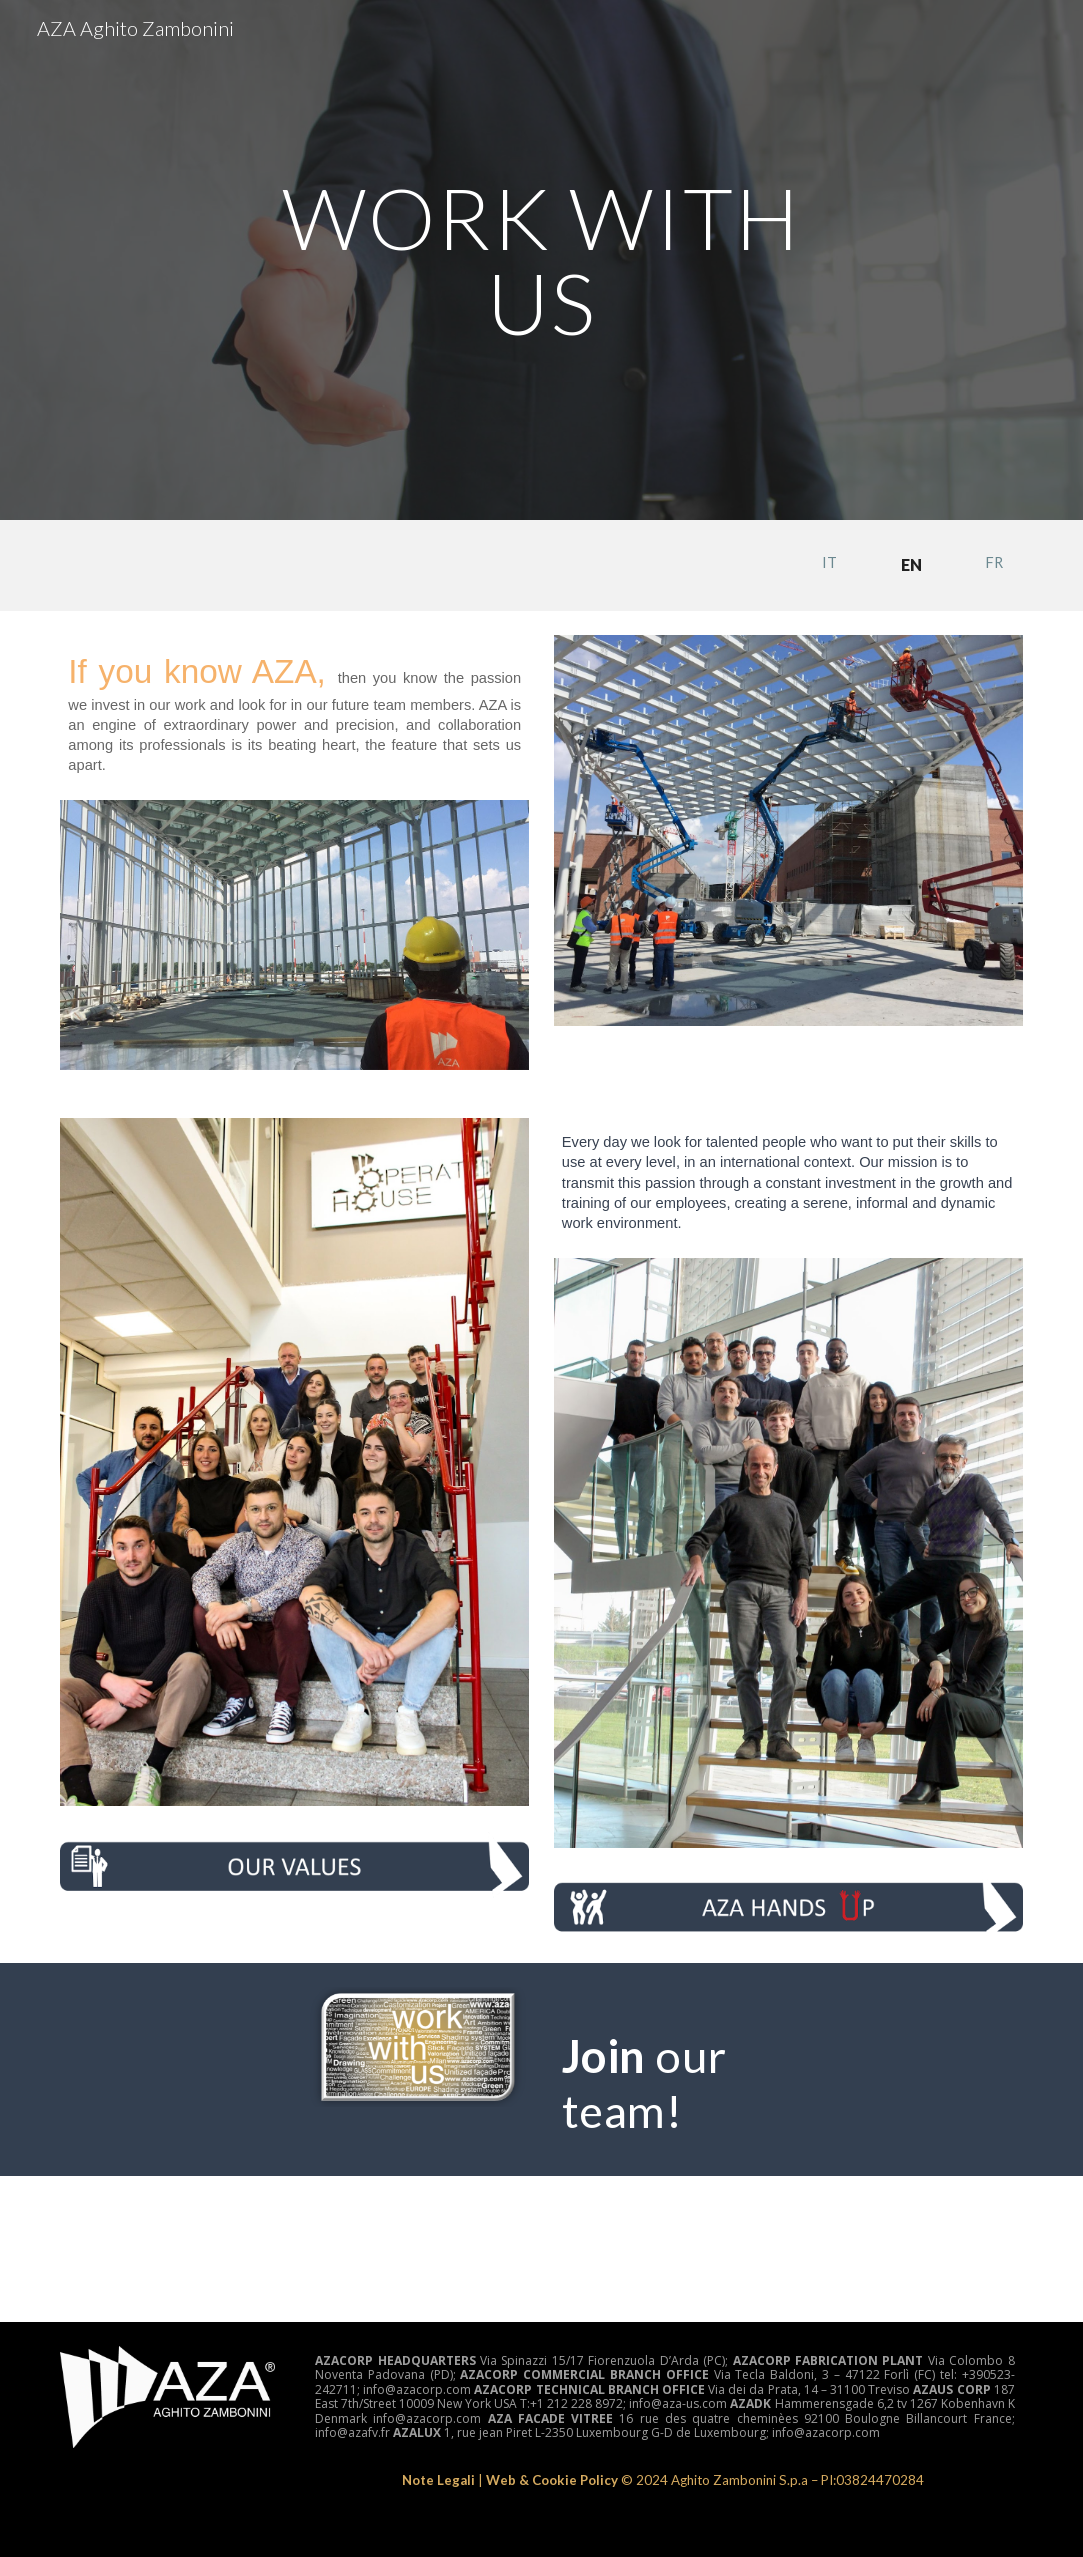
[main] (541, 260)
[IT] (830, 562)
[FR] (994, 562)
